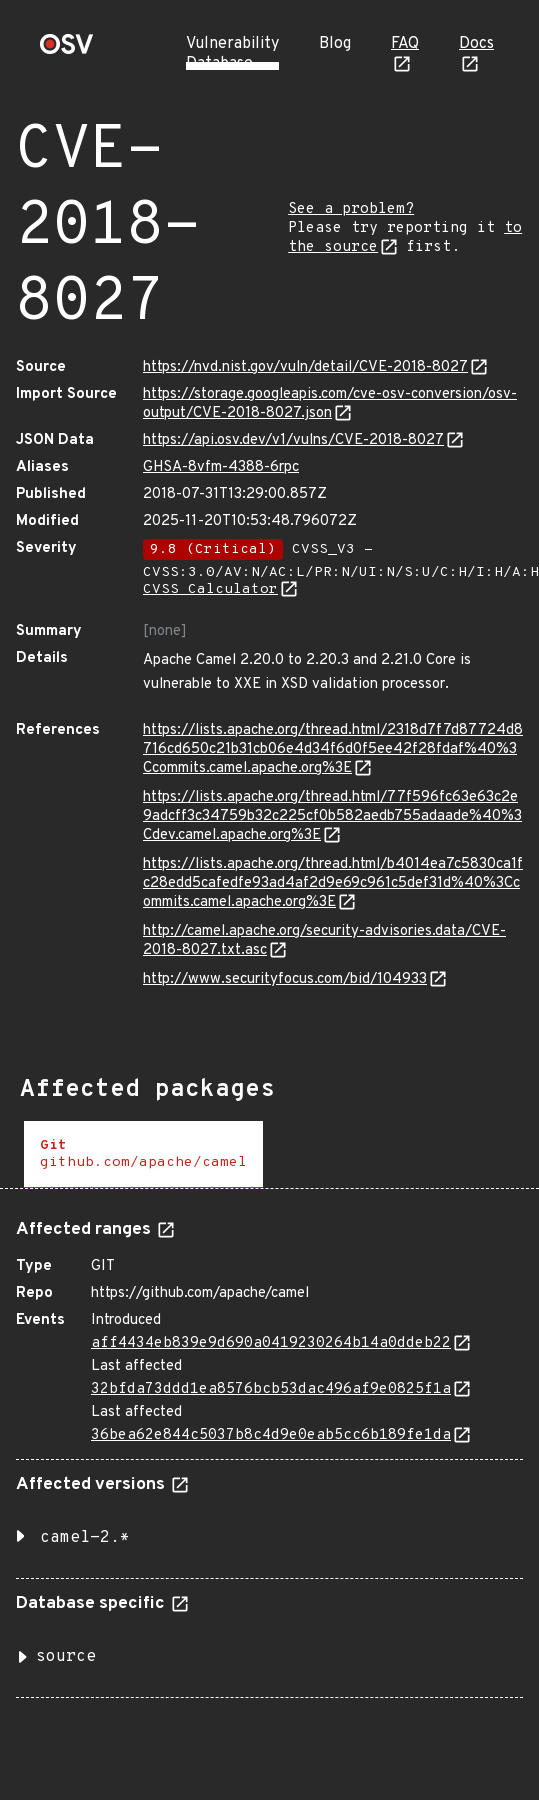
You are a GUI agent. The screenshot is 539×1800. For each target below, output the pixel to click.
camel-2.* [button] (85, 1538)
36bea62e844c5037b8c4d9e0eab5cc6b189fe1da (271, 1435)
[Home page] (67, 50)
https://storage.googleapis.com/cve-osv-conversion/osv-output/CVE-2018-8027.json (330, 404)
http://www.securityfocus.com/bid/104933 (285, 979)
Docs (476, 44)
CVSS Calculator (210, 589)
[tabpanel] (269, 1451)
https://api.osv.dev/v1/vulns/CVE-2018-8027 (293, 440)
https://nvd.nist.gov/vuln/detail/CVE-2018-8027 (305, 367)
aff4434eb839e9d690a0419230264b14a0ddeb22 (271, 1343)
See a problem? (351, 209)
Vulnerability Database (232, 54)
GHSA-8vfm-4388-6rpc (221, 467)
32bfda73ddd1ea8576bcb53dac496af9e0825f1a (271, 1389)
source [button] (66, 1657)
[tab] (143, 1154)
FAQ (405, 44)
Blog (335, 44)
